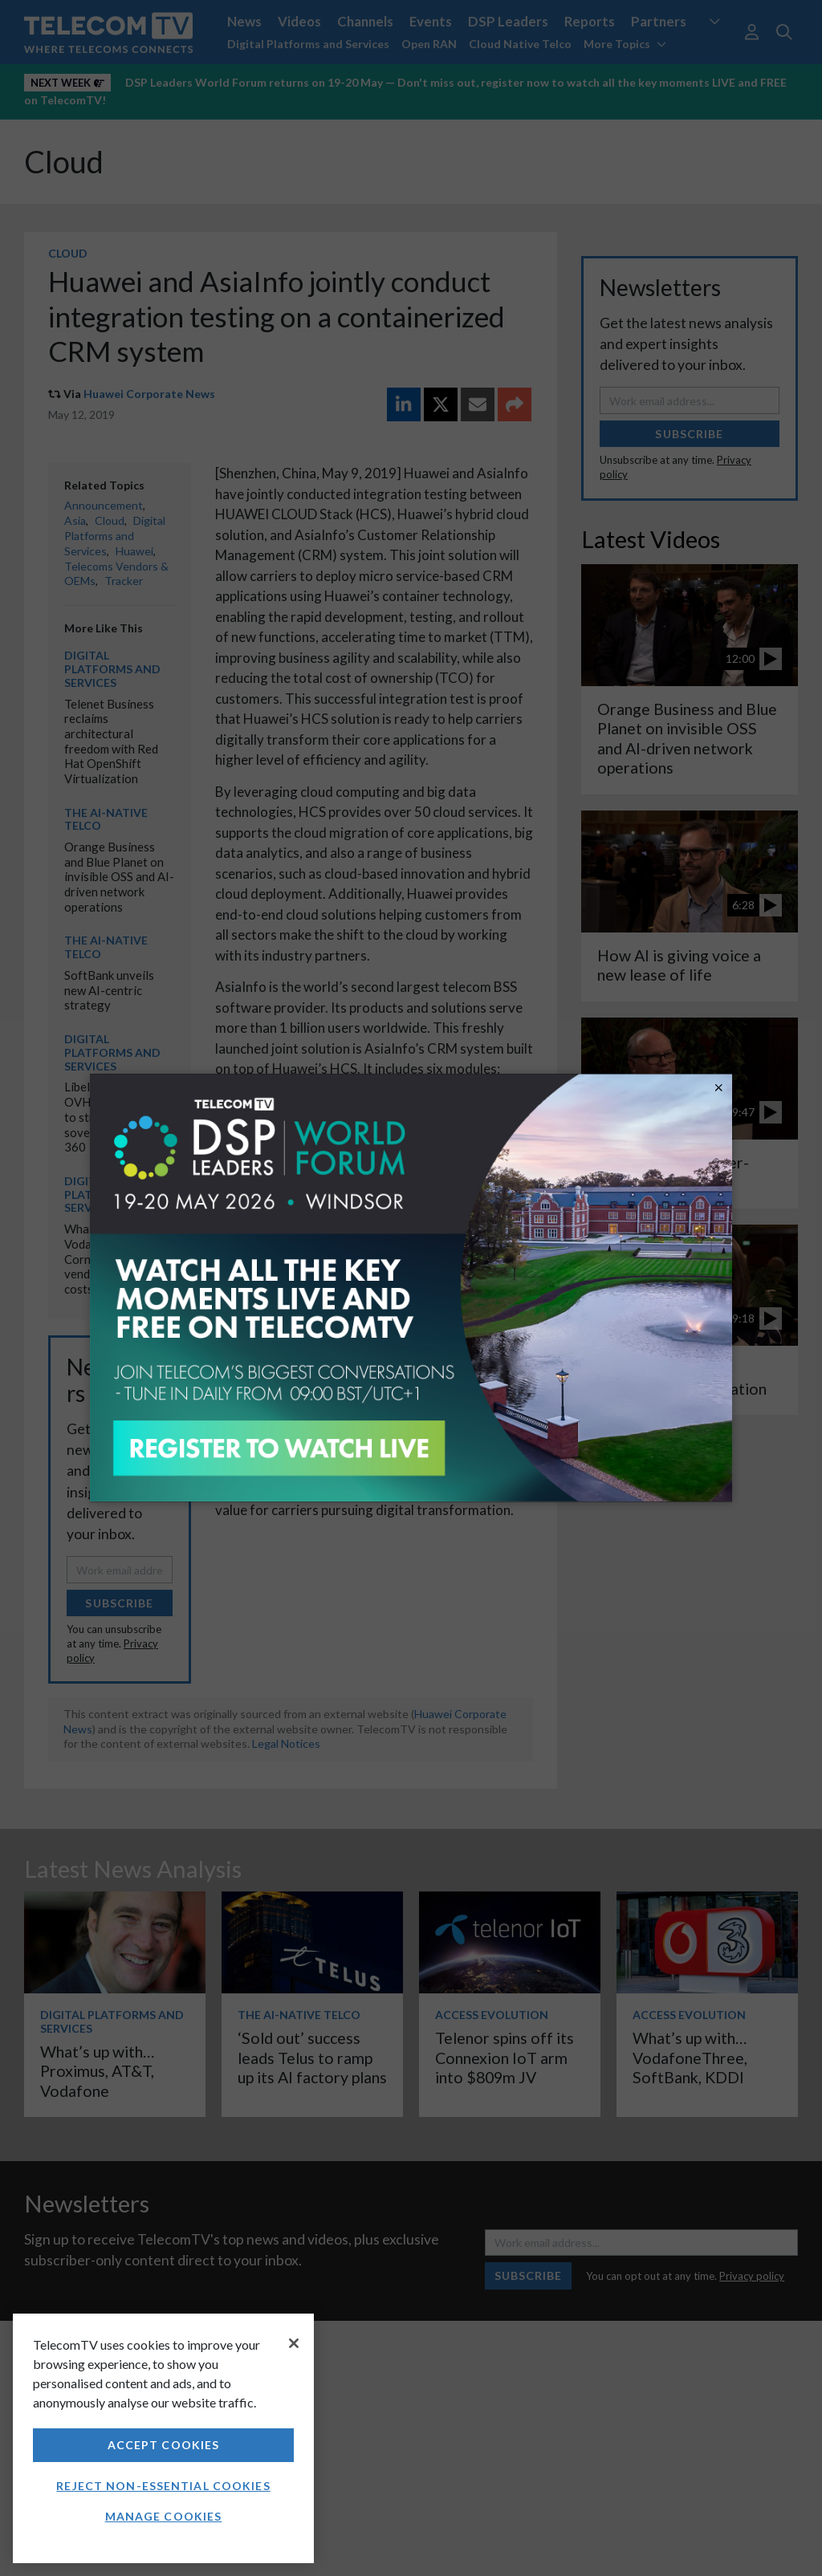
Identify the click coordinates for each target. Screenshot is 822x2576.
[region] (163, 2438)
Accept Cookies (164, 2445)
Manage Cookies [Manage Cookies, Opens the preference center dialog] (163, 2516)
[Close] (293, 2343)
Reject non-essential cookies (163, 2486)
